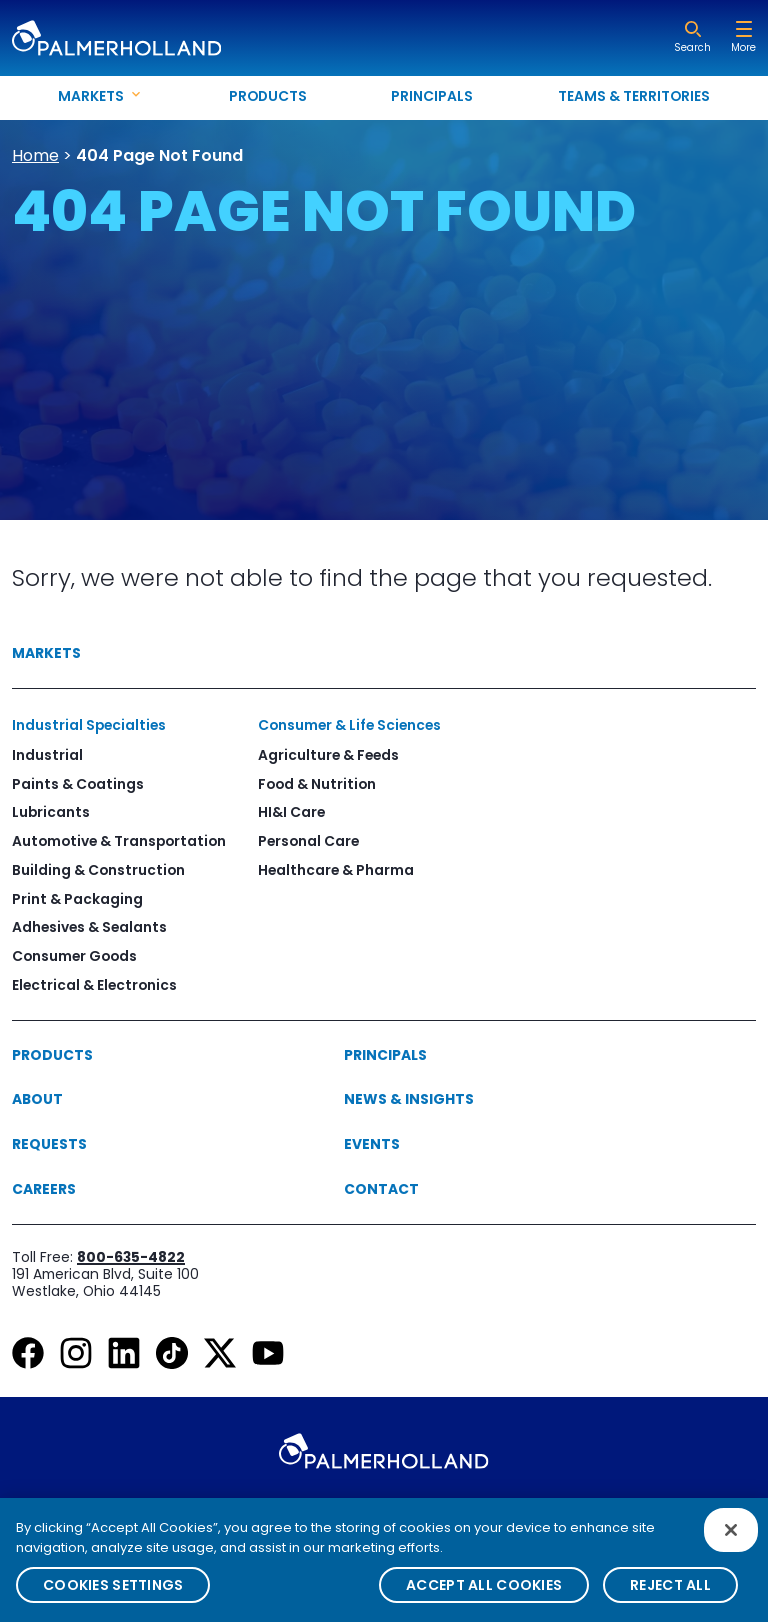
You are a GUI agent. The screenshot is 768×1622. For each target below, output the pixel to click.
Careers (44, 1189)
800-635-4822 (131, 1257)
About (37, 1099)
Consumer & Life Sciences (349, 725)
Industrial (47, 755)
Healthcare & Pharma (336, 870)
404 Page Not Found (159, 155)
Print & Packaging (77, 899)
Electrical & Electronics (94, 985)
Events (372, 1144)
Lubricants (51, 812)
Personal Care (308, 841)
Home (35, 155)
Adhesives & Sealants (89, 927)
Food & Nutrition (317, 784)
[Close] (731, 1541)
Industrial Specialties (89, 725)
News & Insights (409, 1099)
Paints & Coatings (78, 784)
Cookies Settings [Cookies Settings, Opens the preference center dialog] (113, 1596)
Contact (381, 1189)
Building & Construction (98, 870)
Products (268, 96)
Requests (49, 1144)
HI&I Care (291, 812)
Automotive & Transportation (119, 841)
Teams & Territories (634, 96)
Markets (46, 653)
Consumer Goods (74, 956)
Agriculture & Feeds (328, 755)
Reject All (670, 1596)
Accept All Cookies (484, 1596)
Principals (432, 96)
